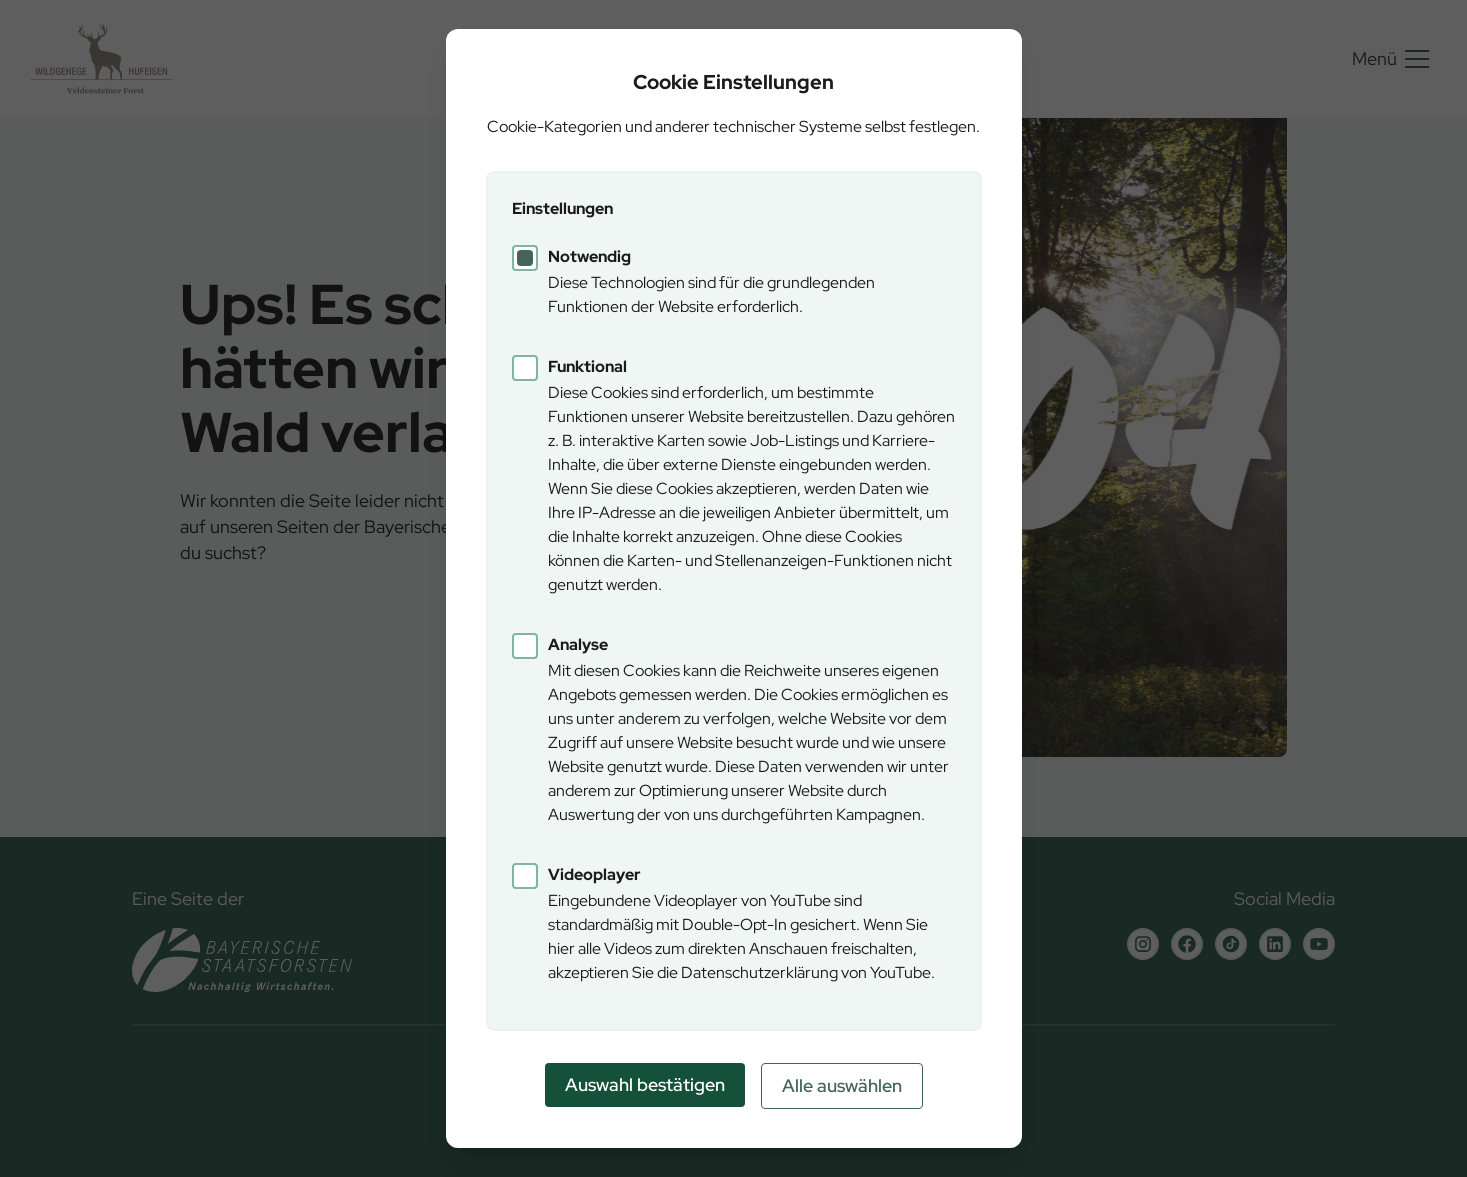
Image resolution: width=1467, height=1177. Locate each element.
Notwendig (589, 256)
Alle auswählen (842, 1085)
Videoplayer (594, 874)
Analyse (578, 644)
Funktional (587, 366)
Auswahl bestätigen (645, 1084)
